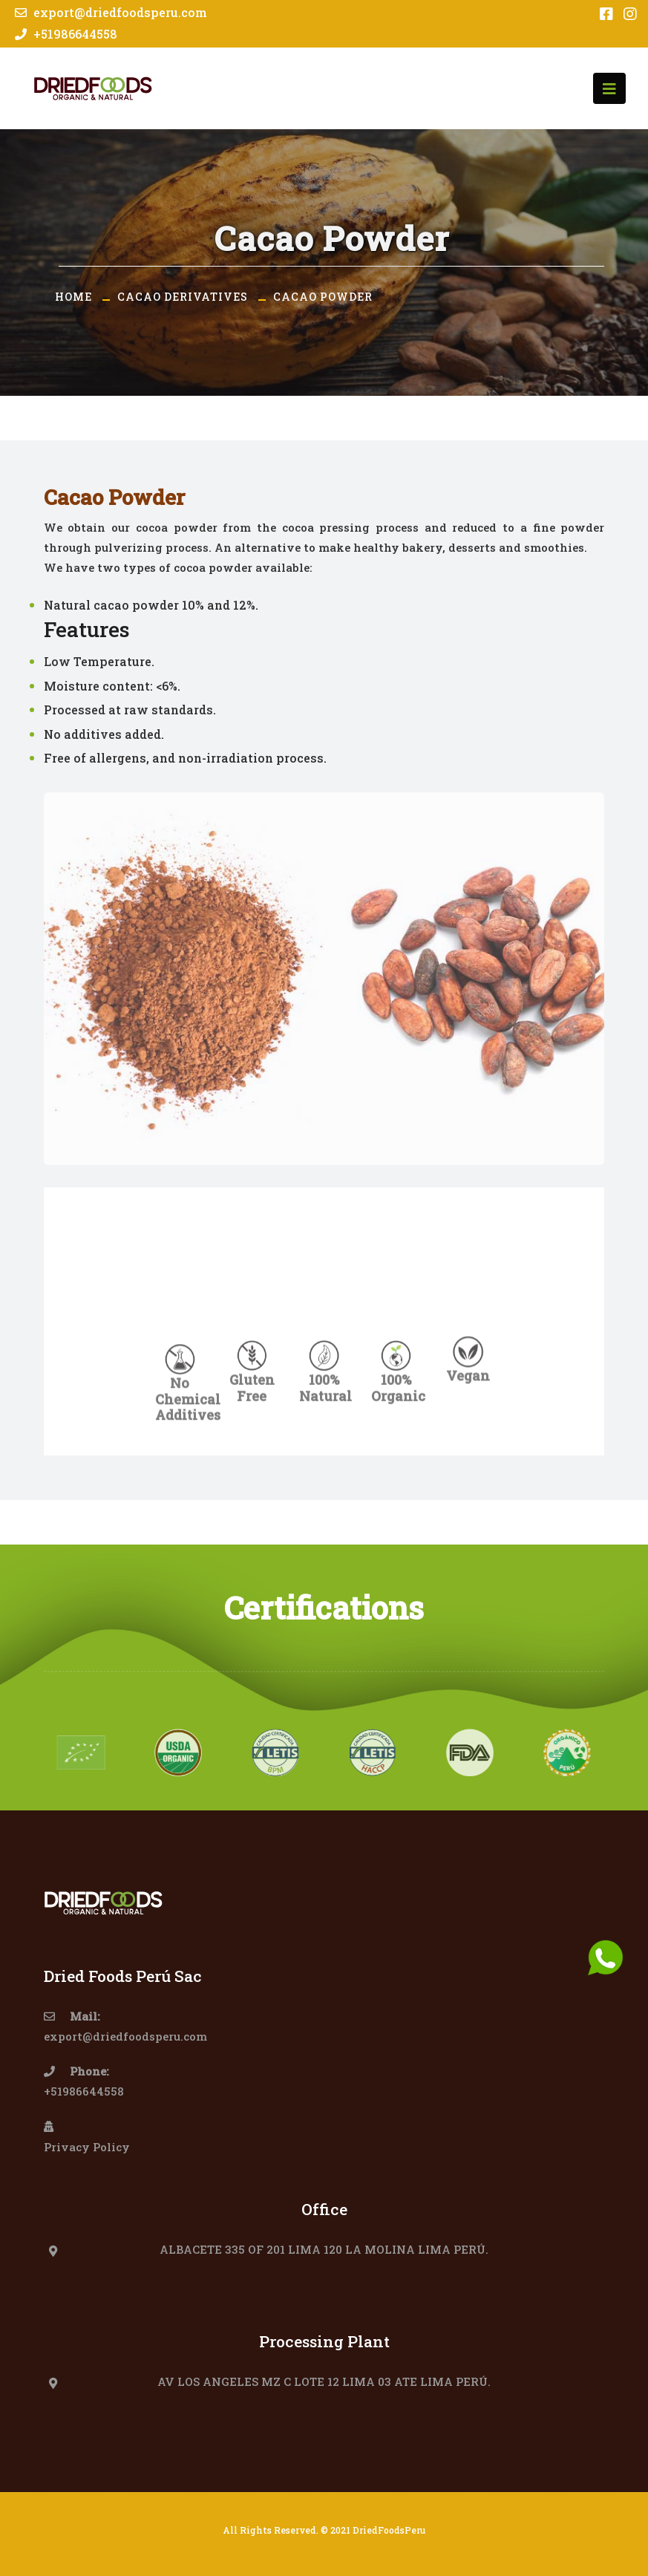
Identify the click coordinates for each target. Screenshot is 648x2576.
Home (73, 297)
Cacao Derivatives (182, 297)
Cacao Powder (323, 297)
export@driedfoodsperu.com (109, 12)
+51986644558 (64, 34)
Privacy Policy (87, 2146)
